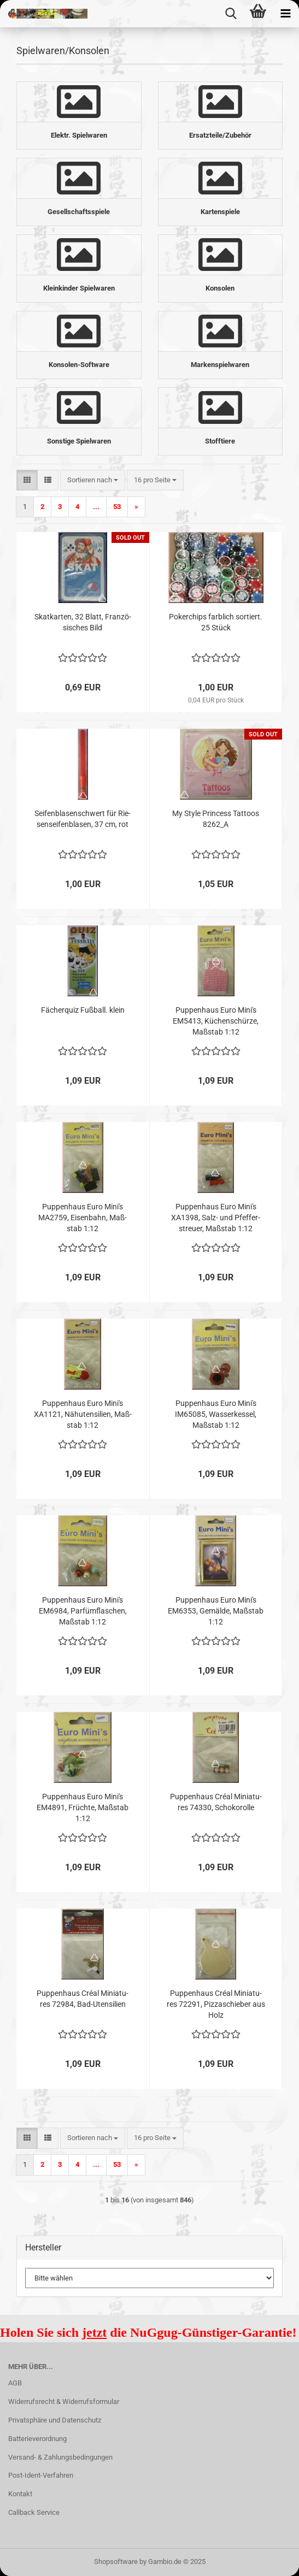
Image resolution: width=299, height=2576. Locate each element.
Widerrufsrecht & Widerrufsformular (63, 2401)
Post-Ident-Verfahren (40, 2475)
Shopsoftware (116, 2561)
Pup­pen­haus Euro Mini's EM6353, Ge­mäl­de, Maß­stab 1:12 (215, 1611)
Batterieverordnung (37, 2439)
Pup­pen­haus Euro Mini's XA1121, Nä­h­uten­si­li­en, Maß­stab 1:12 (83, 1414)
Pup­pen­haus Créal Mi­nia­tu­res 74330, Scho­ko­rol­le (216, 1802)
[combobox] (92, 480)
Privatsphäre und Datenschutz (54, 2420)
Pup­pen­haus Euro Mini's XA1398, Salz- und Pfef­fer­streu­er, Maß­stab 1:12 (215, 1217)
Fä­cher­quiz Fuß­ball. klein (83, 1010)
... (96, 507)
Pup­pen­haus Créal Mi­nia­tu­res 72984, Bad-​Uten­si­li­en (82, 1998)
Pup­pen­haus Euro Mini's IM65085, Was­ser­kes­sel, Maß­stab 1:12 (215, 1414)
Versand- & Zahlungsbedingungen (60, 2457)
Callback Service (34, 2512)
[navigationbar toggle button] (285, 13)
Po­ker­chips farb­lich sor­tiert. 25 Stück (215, 622)
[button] (27, 480)
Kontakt (20, 2494)
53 (117, 507)
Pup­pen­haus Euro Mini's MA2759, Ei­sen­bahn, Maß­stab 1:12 (82, 1217)
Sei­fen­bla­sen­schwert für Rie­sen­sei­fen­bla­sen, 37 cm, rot (82, 819)
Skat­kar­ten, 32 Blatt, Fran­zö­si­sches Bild (82, 622)
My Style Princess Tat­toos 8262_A (215, 819)
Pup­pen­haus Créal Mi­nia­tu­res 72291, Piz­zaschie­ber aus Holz (216, 2004)
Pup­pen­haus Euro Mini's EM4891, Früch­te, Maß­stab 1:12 (82, 1807)
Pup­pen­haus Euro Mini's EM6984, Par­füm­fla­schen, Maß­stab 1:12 (83, 1611)
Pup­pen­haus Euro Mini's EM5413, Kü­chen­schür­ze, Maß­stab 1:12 (216, 1021)
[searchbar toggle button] (230, 13)
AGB (15, 2383)
